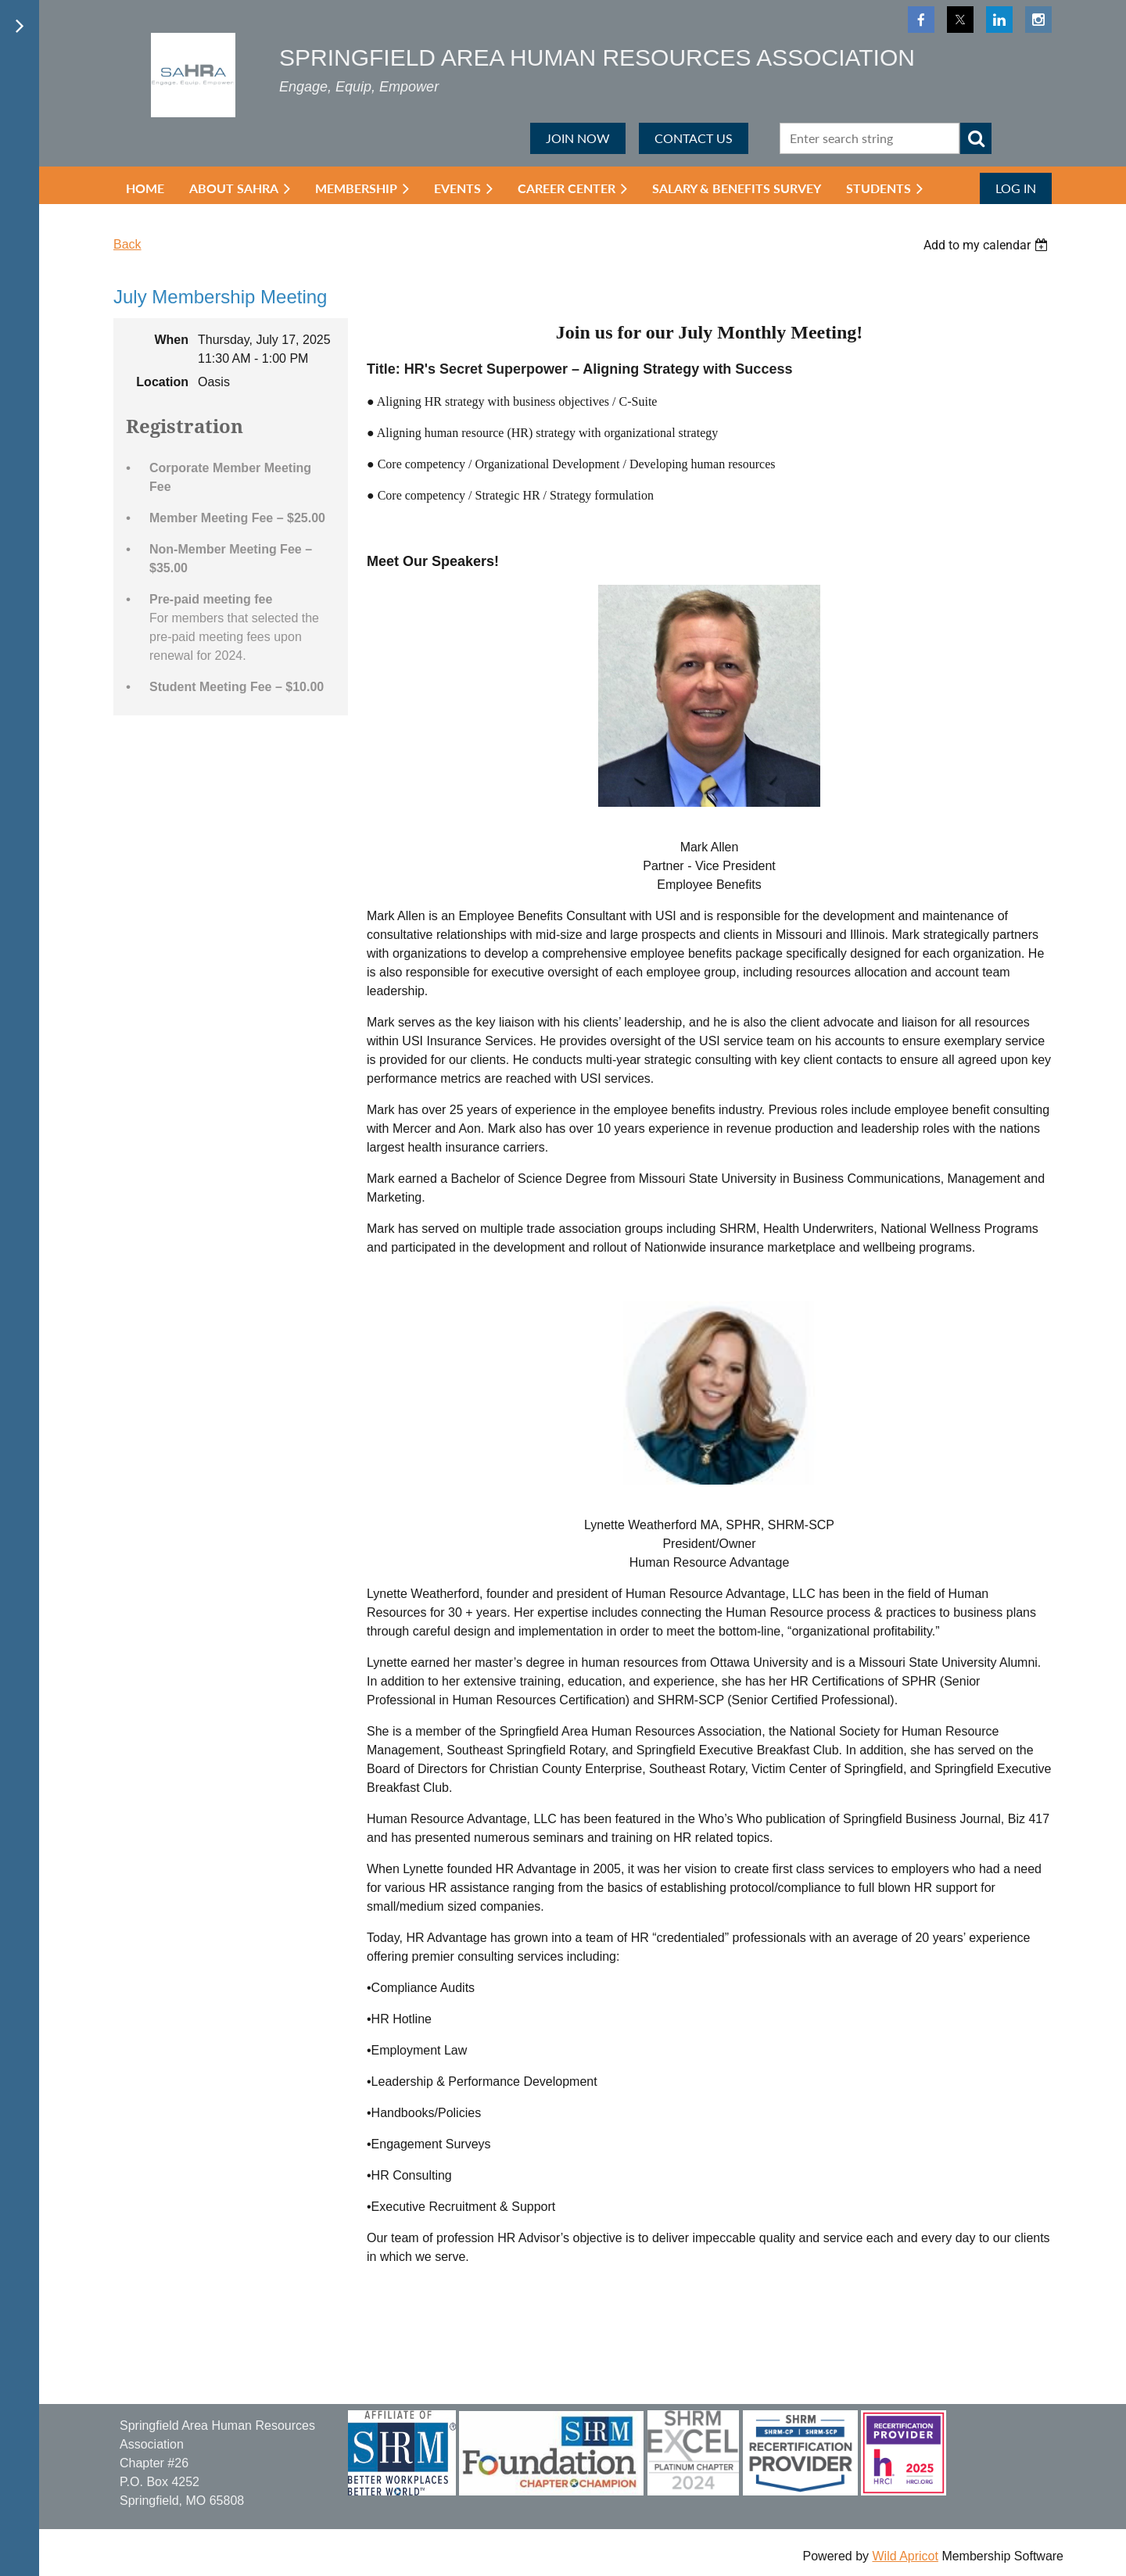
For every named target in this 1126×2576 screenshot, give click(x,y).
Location (162, 382)
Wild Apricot (905, 2556)
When (171, 339)
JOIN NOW (578, 138)
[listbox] (987, 245)
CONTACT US (693, 138)
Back (127, 244)
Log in (1015, 188)
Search (976, 138)
